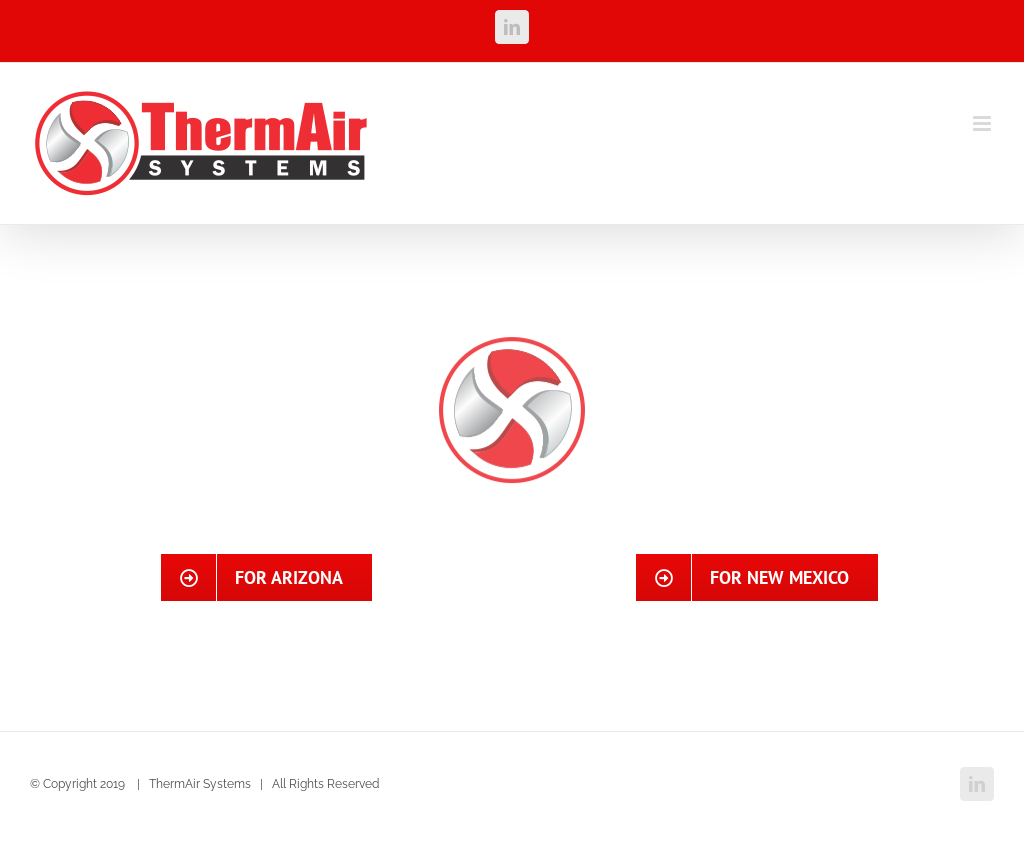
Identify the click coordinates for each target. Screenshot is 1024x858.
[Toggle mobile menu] (983, 123)
